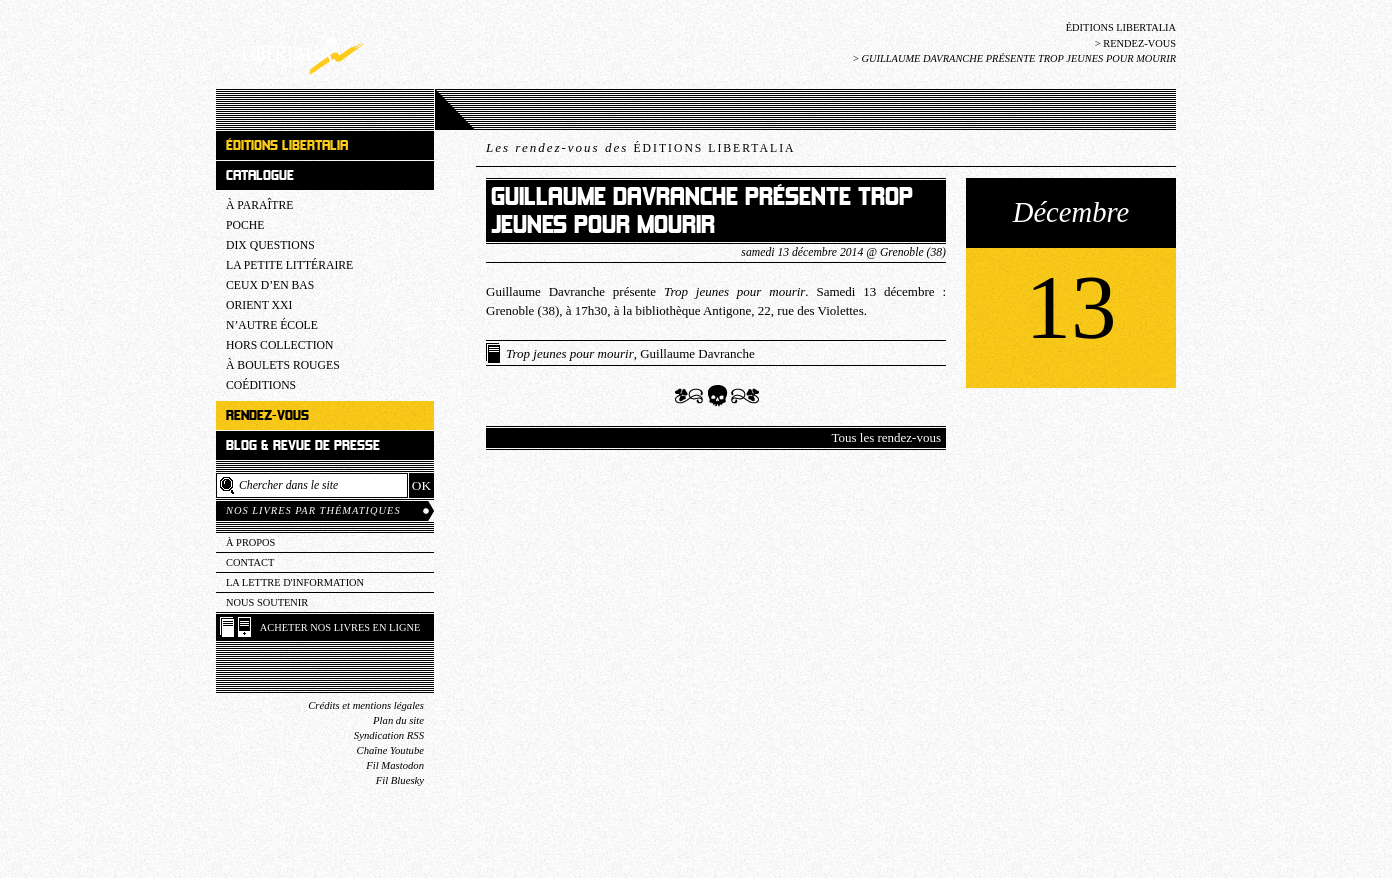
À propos (250, 542)
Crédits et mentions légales (366, 705)
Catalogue (260, 175)
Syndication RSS (389, 735)
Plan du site (398, 720)
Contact (250, 562)
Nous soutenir (267, 602)
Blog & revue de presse (303, 445)
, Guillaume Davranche (630, 353)
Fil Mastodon (395, 765)
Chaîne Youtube (390, 750)
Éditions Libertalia (1121, 27)
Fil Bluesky (400, 780)
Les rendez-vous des (640, 147)
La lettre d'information (295, 582)
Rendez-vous (1139, 43)
